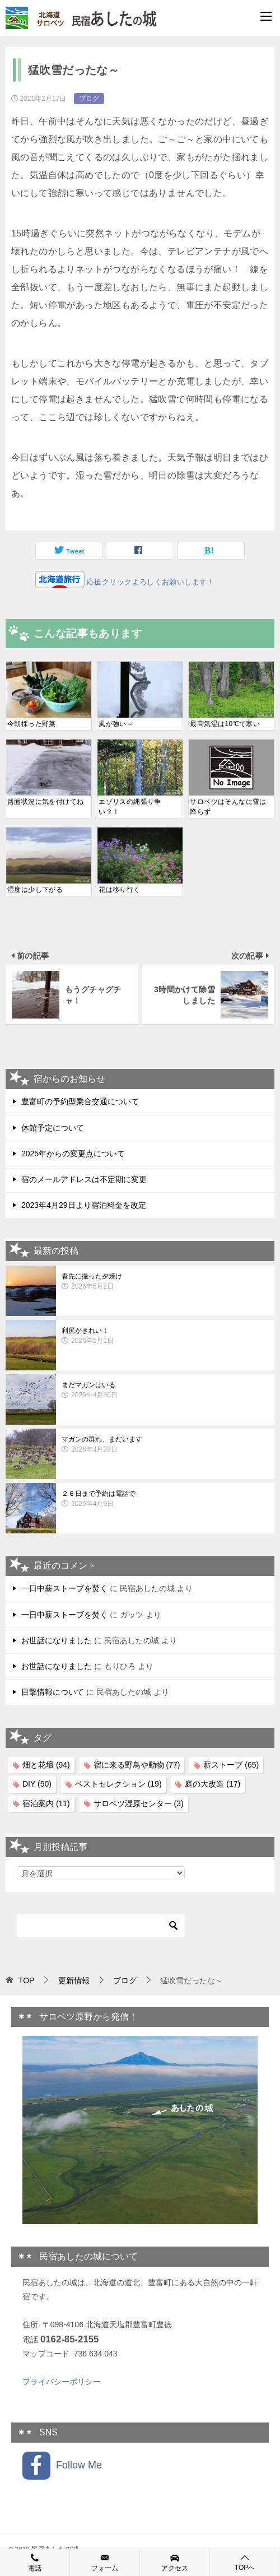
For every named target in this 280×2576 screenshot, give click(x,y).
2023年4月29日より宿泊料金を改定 (83, 1205)
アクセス (175, 2562)
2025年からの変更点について (73, 1153)
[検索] (101, 1925)
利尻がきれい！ (165, 1336)
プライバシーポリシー (61, 2381)
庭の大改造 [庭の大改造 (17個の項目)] (212, 1783)
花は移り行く (119, 890)
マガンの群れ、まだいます (165, 1444)
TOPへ (245, 2562)
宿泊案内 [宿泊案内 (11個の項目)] (46, 1803)
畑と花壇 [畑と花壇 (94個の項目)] (46, 1764)
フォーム (105, 2562)
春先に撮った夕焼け (165, 1281)
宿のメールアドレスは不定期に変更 (84, 1179)
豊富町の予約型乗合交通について (80, 1101)
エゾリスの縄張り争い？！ (130, 807)
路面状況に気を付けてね (45, 802)
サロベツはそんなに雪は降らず (228, 807)
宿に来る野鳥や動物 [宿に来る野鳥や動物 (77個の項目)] (137, 1764)
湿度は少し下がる (35, 890)
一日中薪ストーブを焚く (64, 1588)
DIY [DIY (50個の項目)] (37, 1783)
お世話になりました (56, 1640)
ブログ (89, 99)
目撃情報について (52, 1691)
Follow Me (62, 2466)
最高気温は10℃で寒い (225, 724)
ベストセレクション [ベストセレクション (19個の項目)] (118, 1783)
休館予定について (52, 1127)
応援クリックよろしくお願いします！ (149, 582)
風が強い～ (116, 724)
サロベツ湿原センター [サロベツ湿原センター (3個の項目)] (139, 1803)
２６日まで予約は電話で (165, 1499)
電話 (35, 2562)
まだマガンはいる (165, 1390)
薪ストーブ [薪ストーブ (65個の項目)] (231, 1764)
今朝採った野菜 (31, 724)
